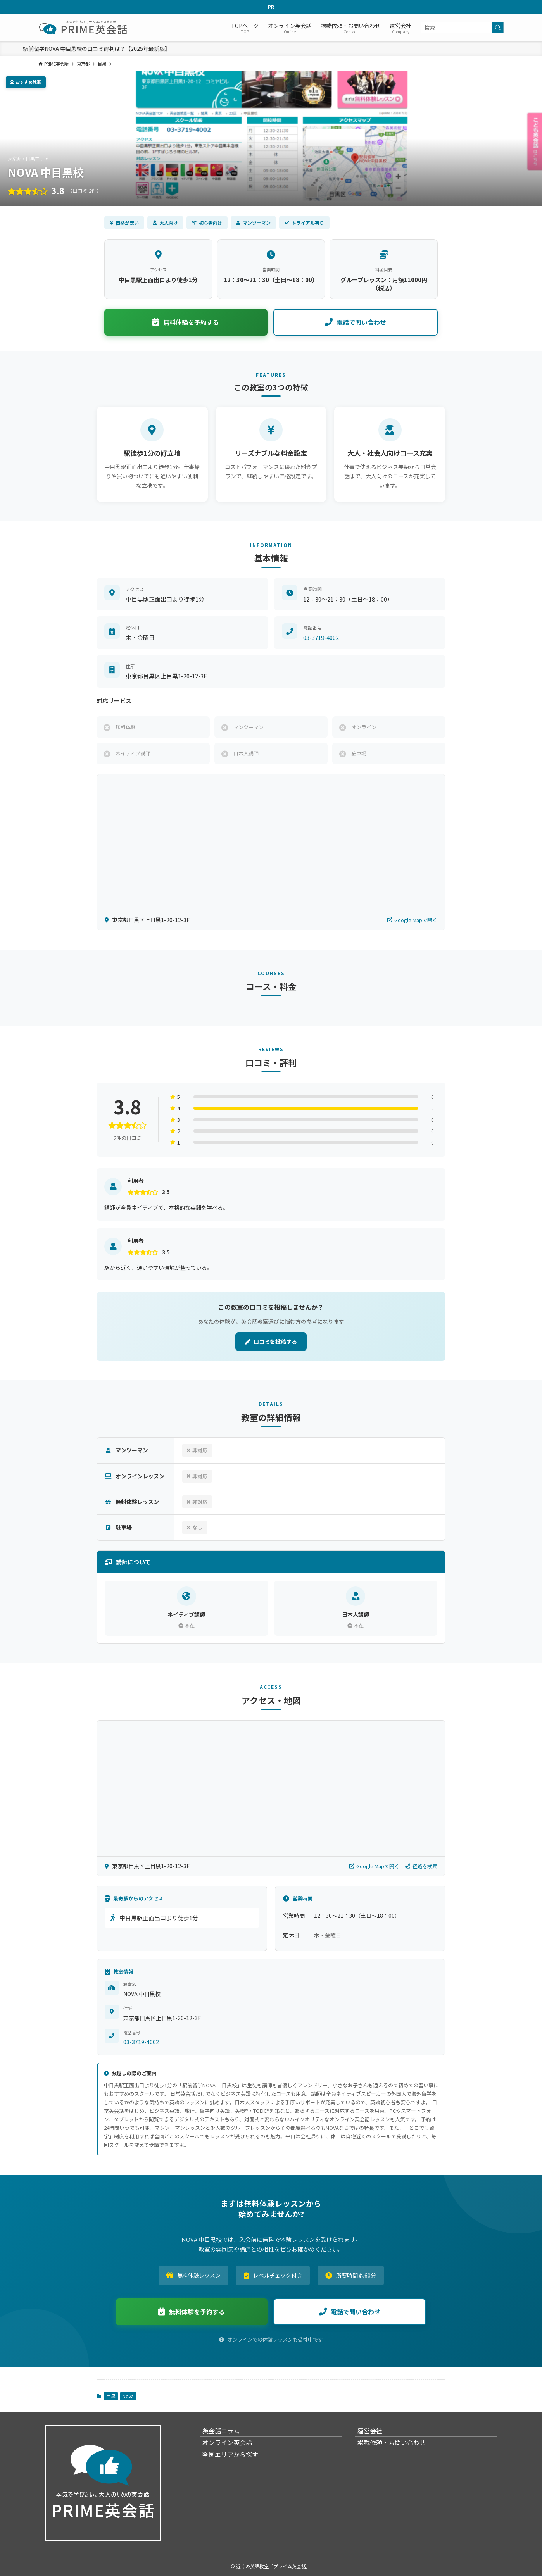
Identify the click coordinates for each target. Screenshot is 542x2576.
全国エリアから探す (237, 2470)
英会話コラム (227, 2433)
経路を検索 (421, 1866)
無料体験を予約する (185, 322)
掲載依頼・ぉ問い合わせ (398, 2452)
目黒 (111, 2396)
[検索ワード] (462, 27)
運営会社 (376, 2433)
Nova (128, 2396)
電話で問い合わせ (355, 322)
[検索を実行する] (498, 27)
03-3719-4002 (321, 637)
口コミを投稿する (271, 1341)
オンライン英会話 (234, 2452)
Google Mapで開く (412, 920)
